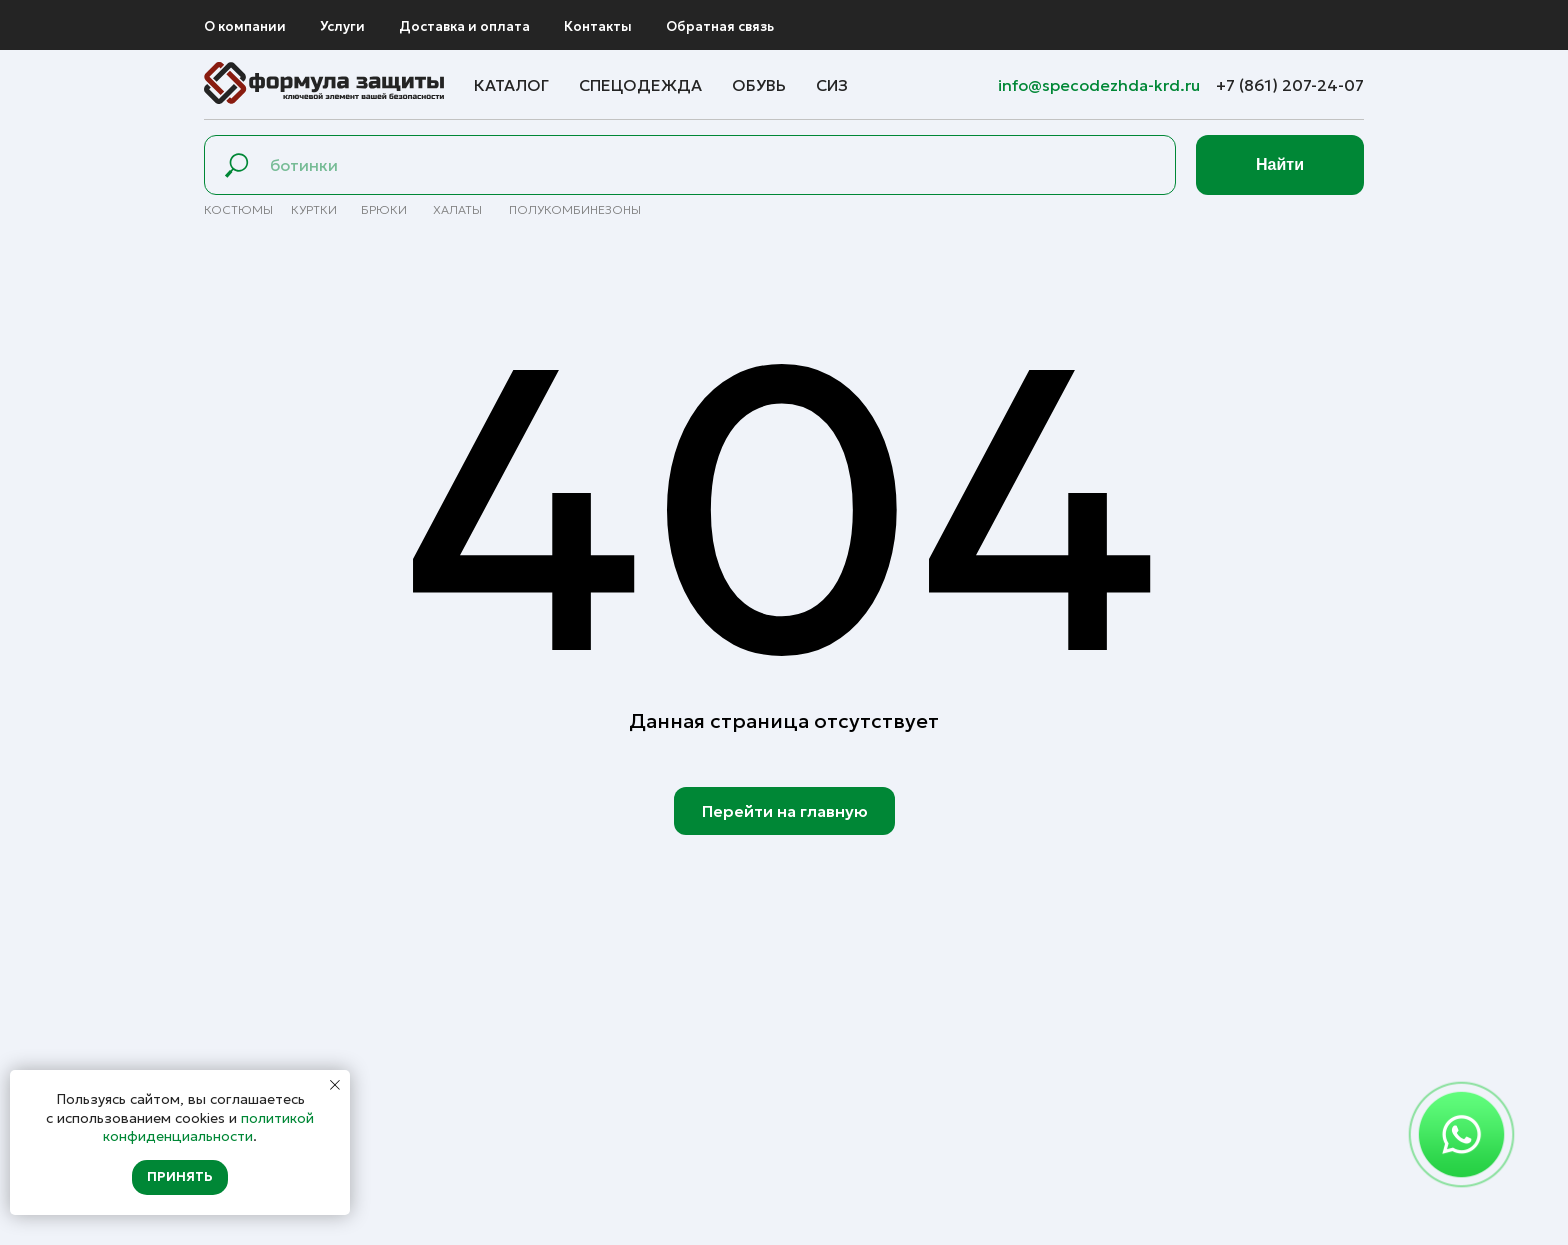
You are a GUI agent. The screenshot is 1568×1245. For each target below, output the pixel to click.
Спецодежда (640, 85)
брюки (384, 209)
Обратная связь (720, 26)
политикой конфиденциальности (208, 1127)
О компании (245, 26)
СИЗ (832, 85)
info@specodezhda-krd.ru (1101, 85)
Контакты (598, 26)
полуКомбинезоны (575, 209)
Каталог (511, 85)
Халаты (457, 209)
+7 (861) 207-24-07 (1290, 85)
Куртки (314, 209)
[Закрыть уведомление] (335, 1085)
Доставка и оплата (464, 26)
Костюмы (238, 209)
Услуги (342, 26)
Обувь (759, 85)
